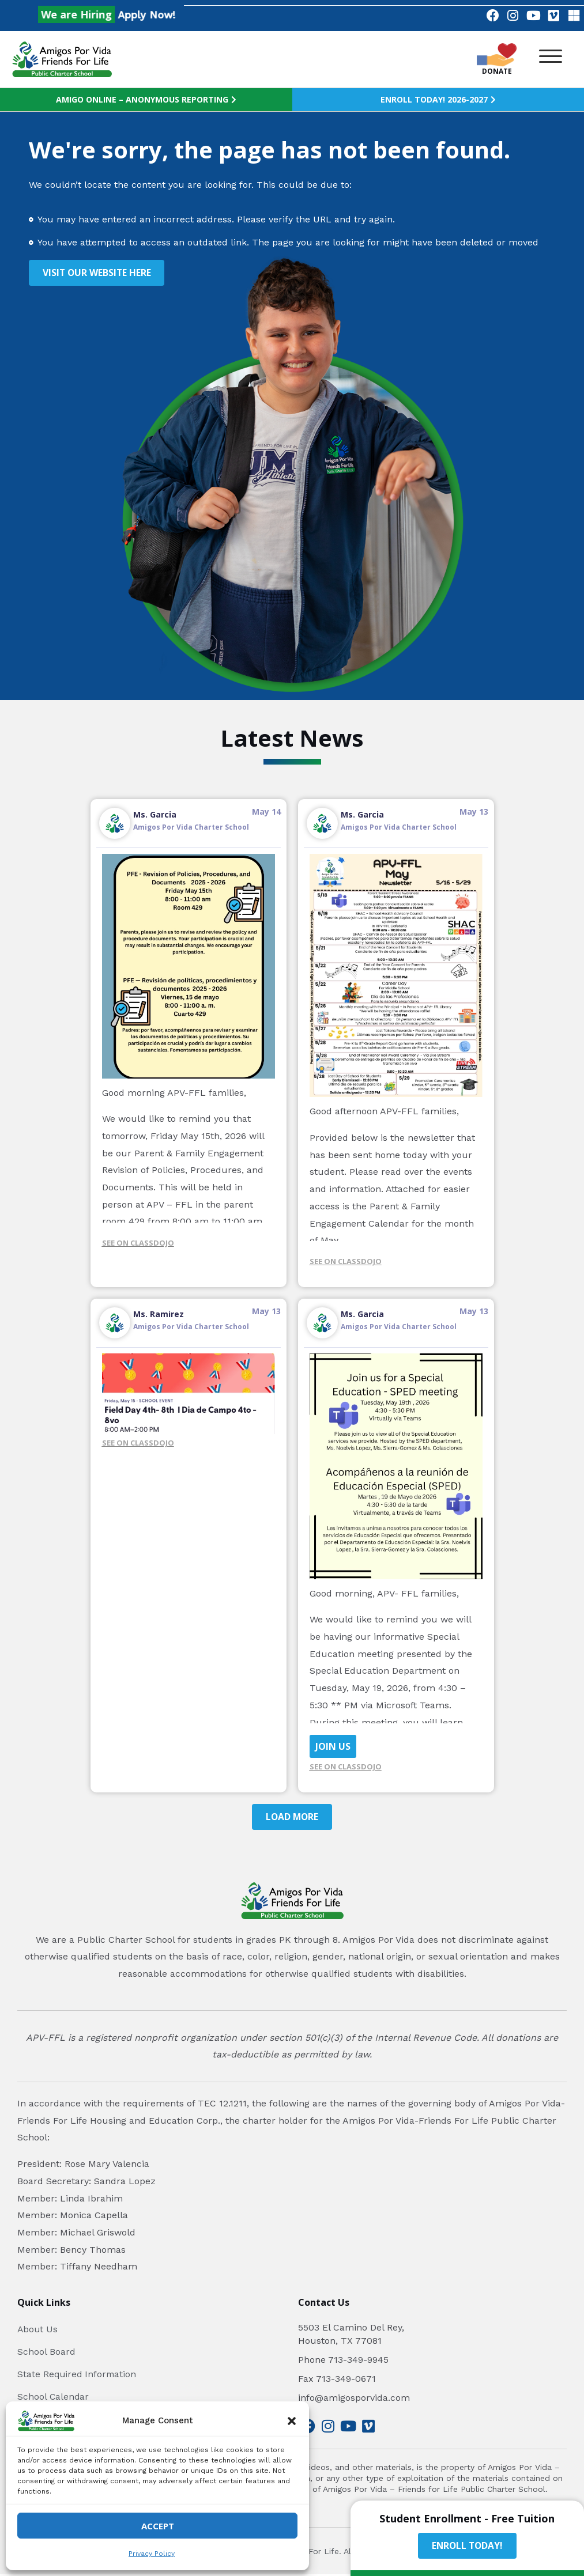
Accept (157, 2526)
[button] (291, 2421)
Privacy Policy (152, 2553)
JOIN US (333, 1747)
